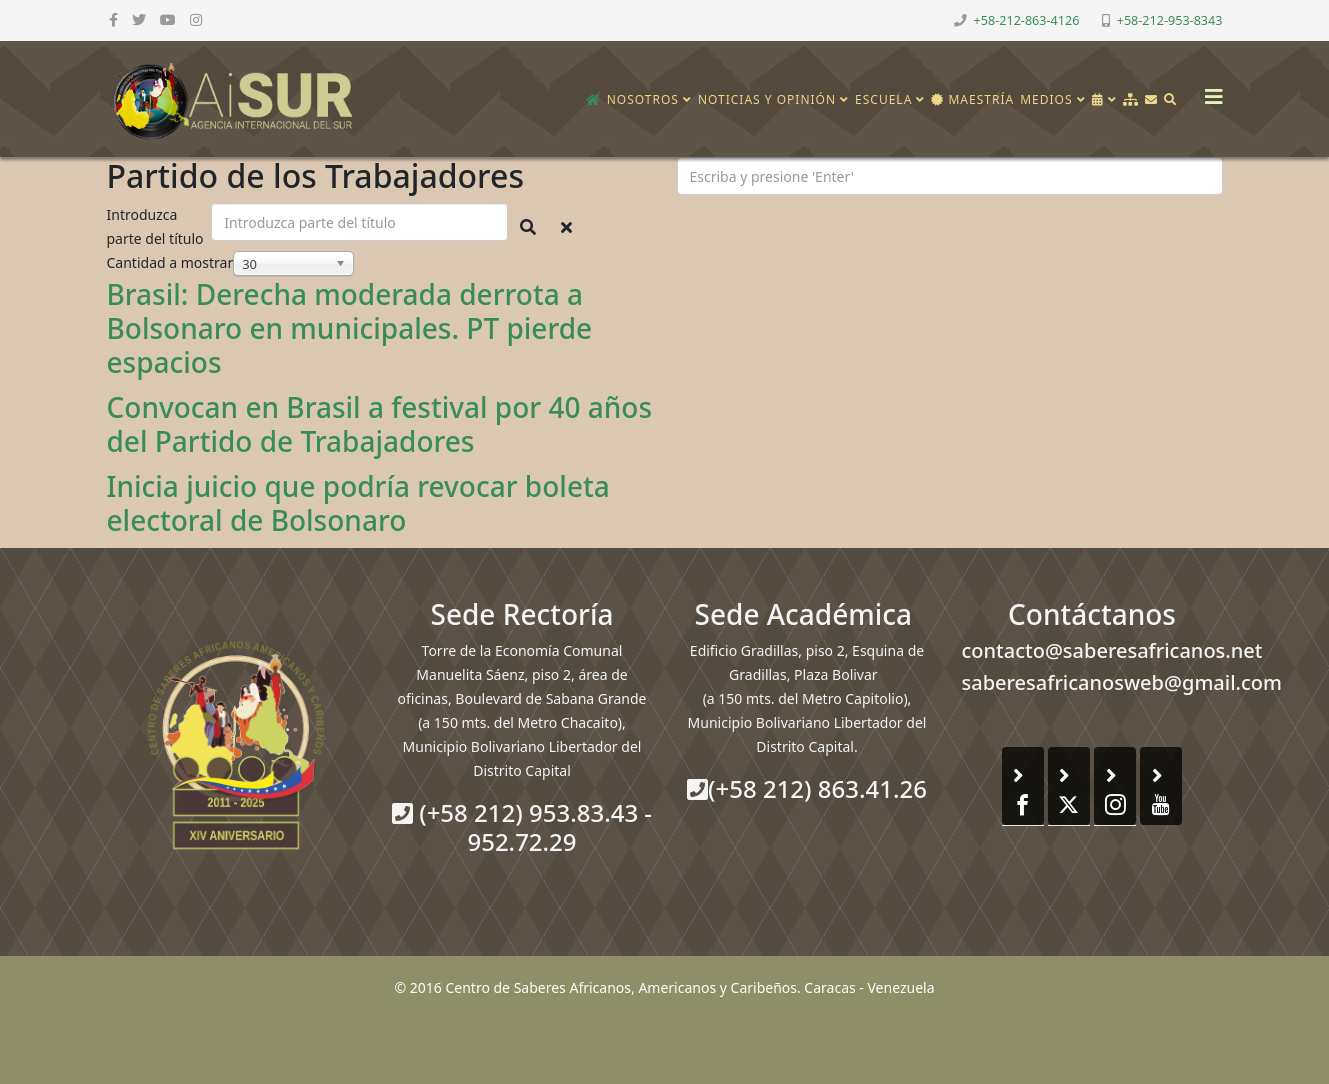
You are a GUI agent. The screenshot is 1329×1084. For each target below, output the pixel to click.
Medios (1046, 99)
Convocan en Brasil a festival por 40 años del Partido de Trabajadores (380, 424)
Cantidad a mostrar (170, 262)
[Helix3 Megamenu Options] (1209, 90)
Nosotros (643, 99)
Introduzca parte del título (157, 226)
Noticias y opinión (767, 99)
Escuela (883, 99)
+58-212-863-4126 (1027, 20)
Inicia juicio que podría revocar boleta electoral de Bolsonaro (358, 503)
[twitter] (139, 19)
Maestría (972, 99)
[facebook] (113, 19)
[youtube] (168, 19)
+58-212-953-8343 (1170, 20)
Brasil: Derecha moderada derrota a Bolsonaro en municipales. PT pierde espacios (350, 327)
